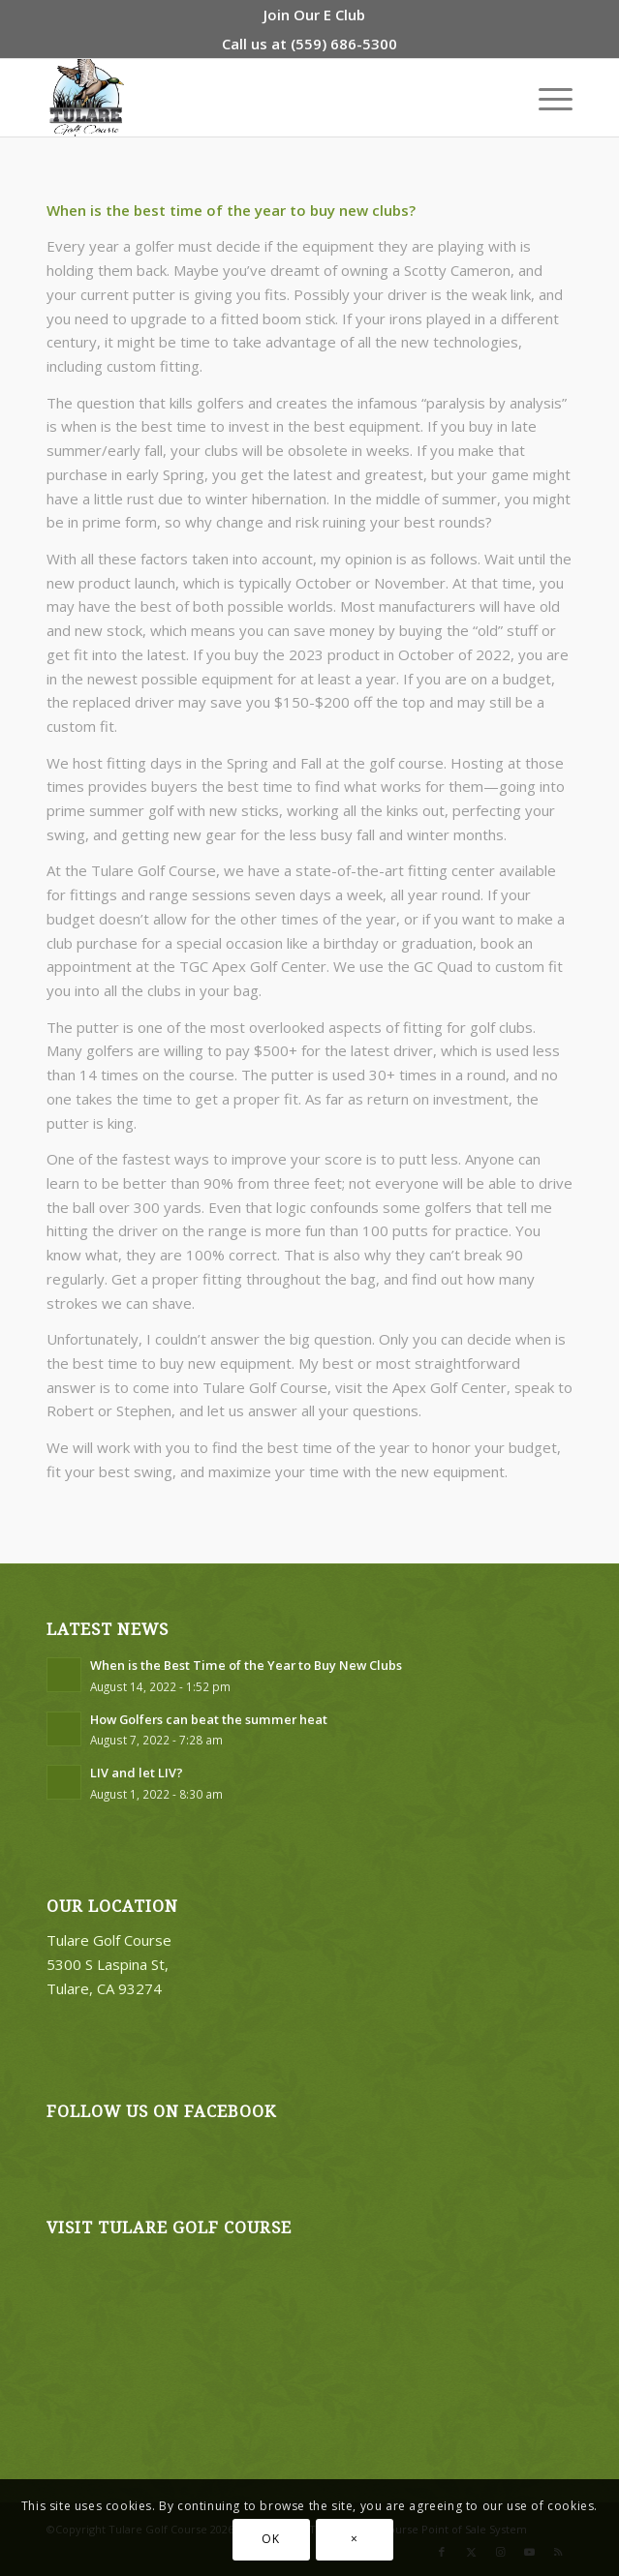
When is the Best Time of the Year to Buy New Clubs (246, 1665)
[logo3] (257, 97)
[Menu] (546, 97)
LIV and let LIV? (136, 1772)
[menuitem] (314, 14)
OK (270, 2539)
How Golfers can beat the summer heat (208, 1719)
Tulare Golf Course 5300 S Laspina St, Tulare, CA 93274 (108, 1964)
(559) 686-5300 (344, 43)
